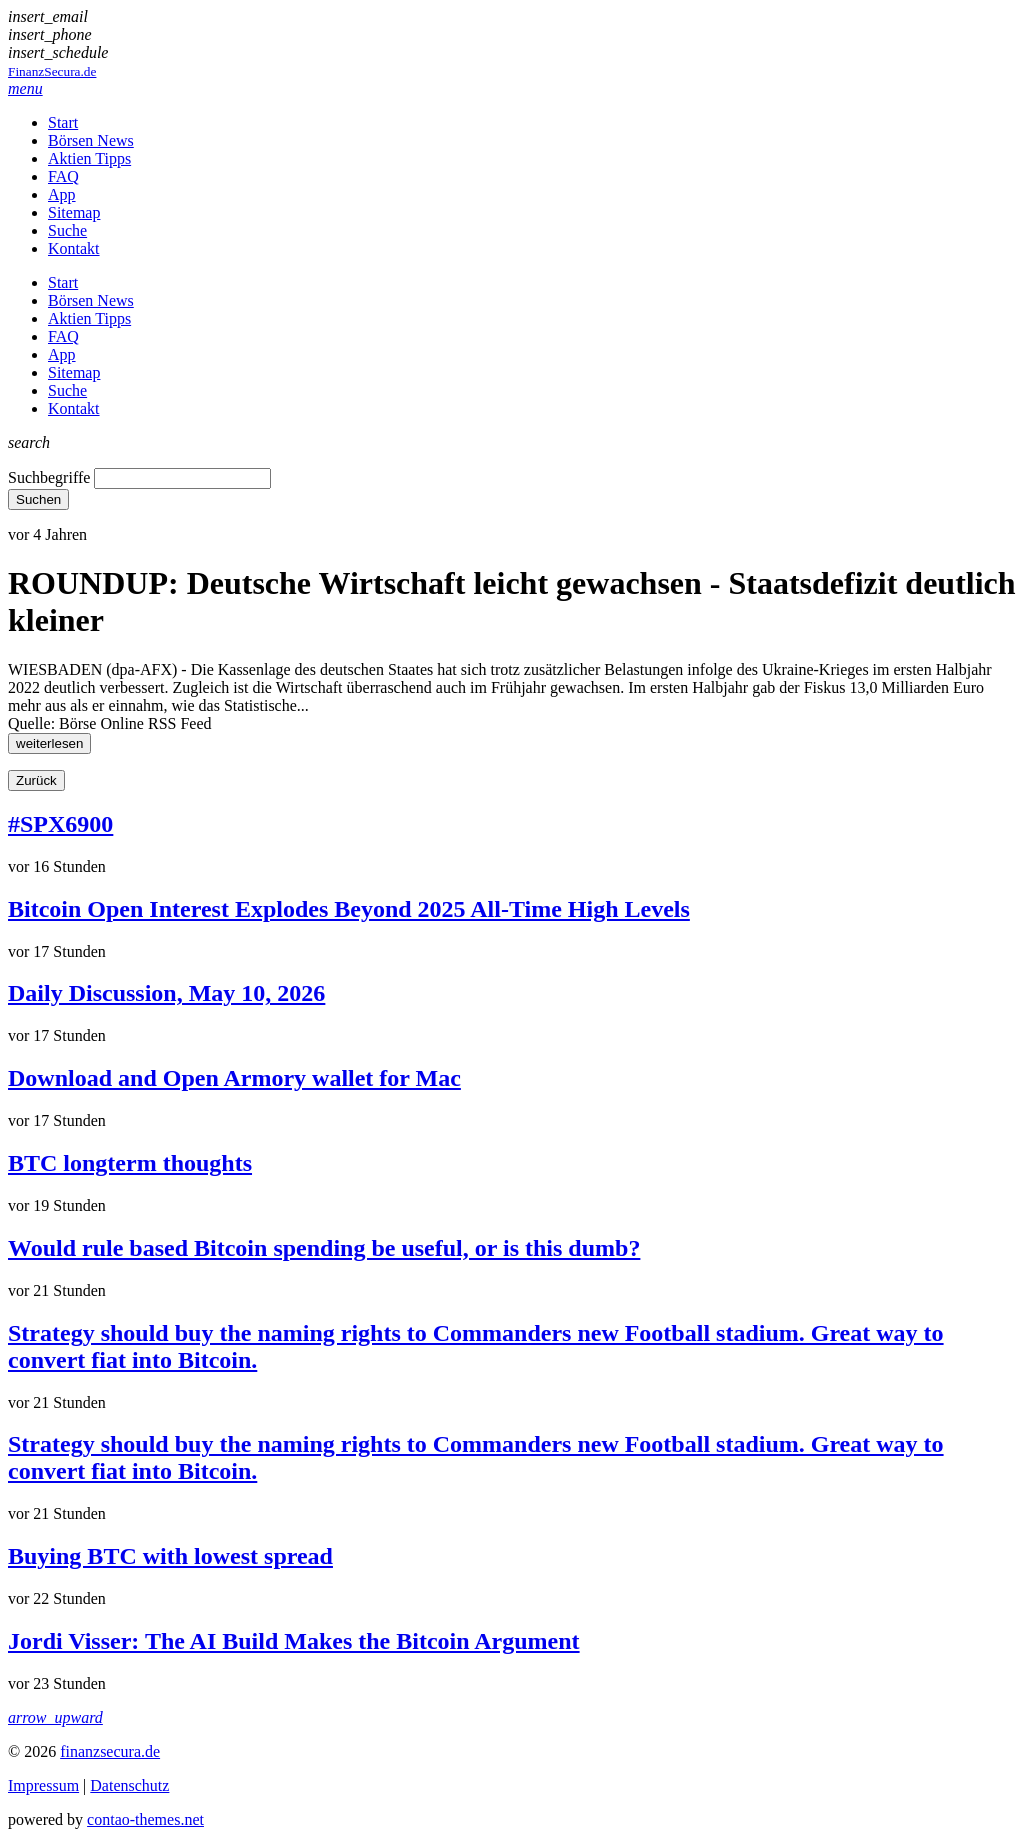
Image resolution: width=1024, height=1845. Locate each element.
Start (63, 122)
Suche (67, 230)
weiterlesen (49, 743)
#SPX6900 (60, 824)
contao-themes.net (145, 1819)
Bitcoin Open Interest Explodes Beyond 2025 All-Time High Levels (349, 909)
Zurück (36, 780)
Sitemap (74, 212)
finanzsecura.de (110, 1751)
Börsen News (91, 140)
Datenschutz (129, 1785)
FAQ (63, 176)
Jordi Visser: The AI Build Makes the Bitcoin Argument (294, 1641)
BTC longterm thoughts (130, 1163)
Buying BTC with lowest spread (170, 1556)
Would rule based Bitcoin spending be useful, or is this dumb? (324, 1248)
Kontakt (74, 248)
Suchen (38, 499)
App (62, 194)
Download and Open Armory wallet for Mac (234, 1078)
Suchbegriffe (49, 477)
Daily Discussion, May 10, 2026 (166, 993)
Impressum (43, 1785)
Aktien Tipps (89, 158)
